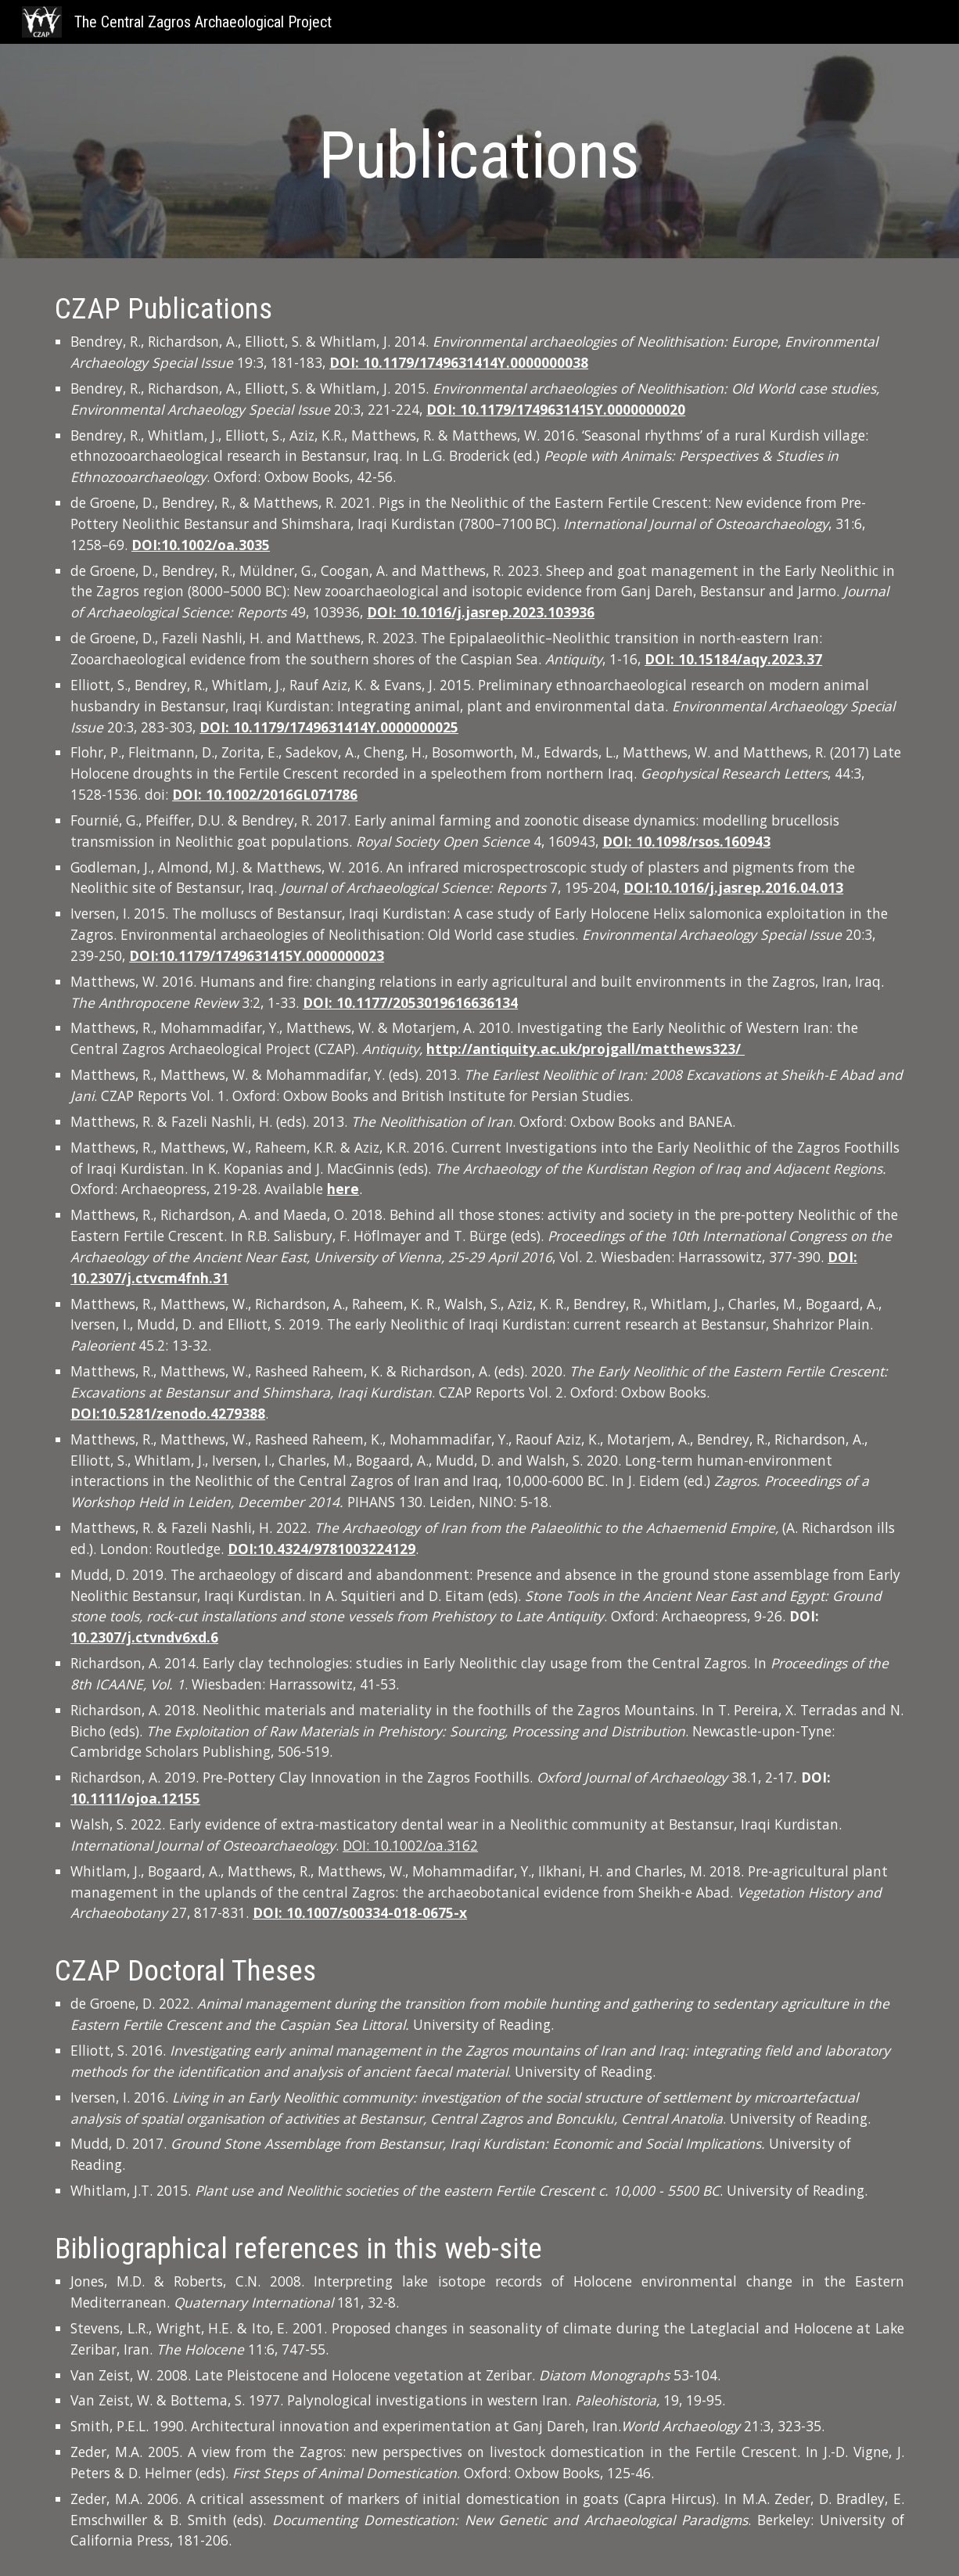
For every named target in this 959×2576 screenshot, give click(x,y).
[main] (479, 155)
